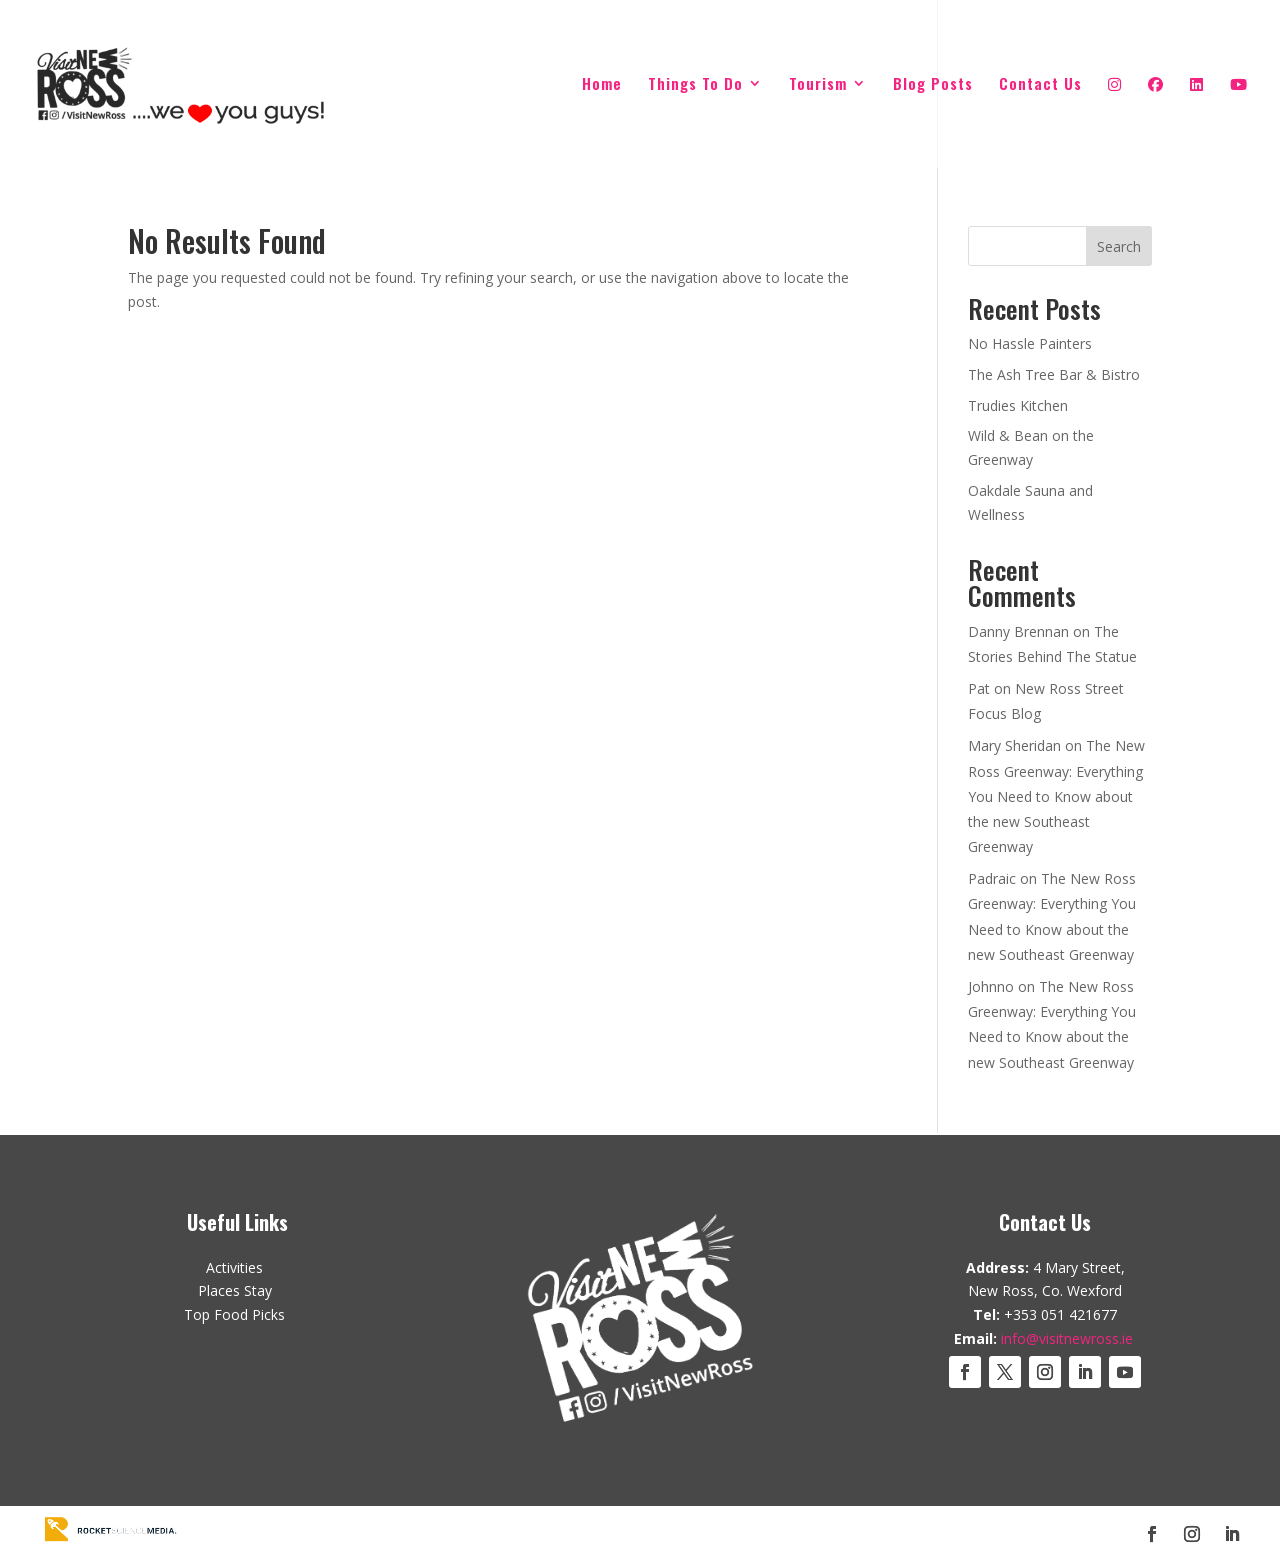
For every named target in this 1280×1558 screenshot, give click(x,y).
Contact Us (1040, 85)
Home (602, 85)
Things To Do (695, 85)
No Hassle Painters (1030, 343)
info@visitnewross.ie (1067, 1338)
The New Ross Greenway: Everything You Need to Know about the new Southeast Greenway (1056, 796)
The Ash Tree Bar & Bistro (1054, 374)
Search (1119, 246)
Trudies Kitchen (1018, 405)
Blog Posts (933, 85)
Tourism (818, 85)
